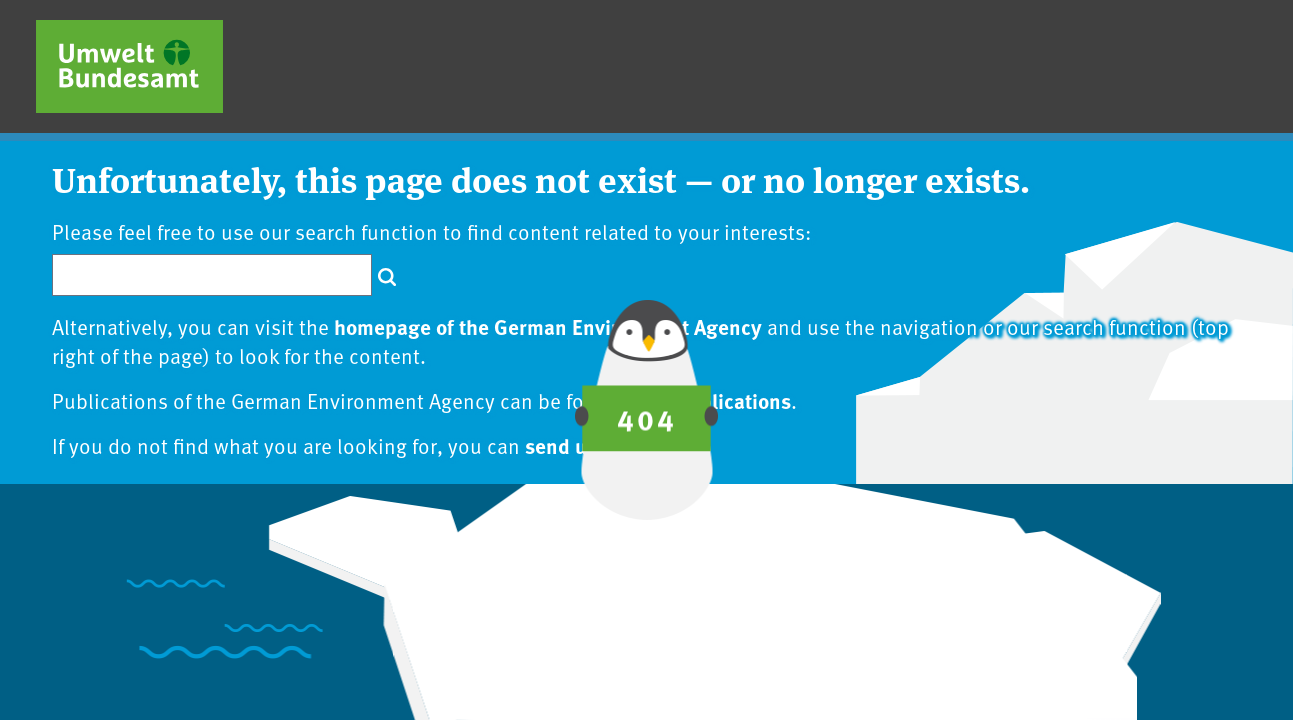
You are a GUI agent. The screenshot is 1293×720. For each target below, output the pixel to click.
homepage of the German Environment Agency (548, 326)
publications (734, 400)
